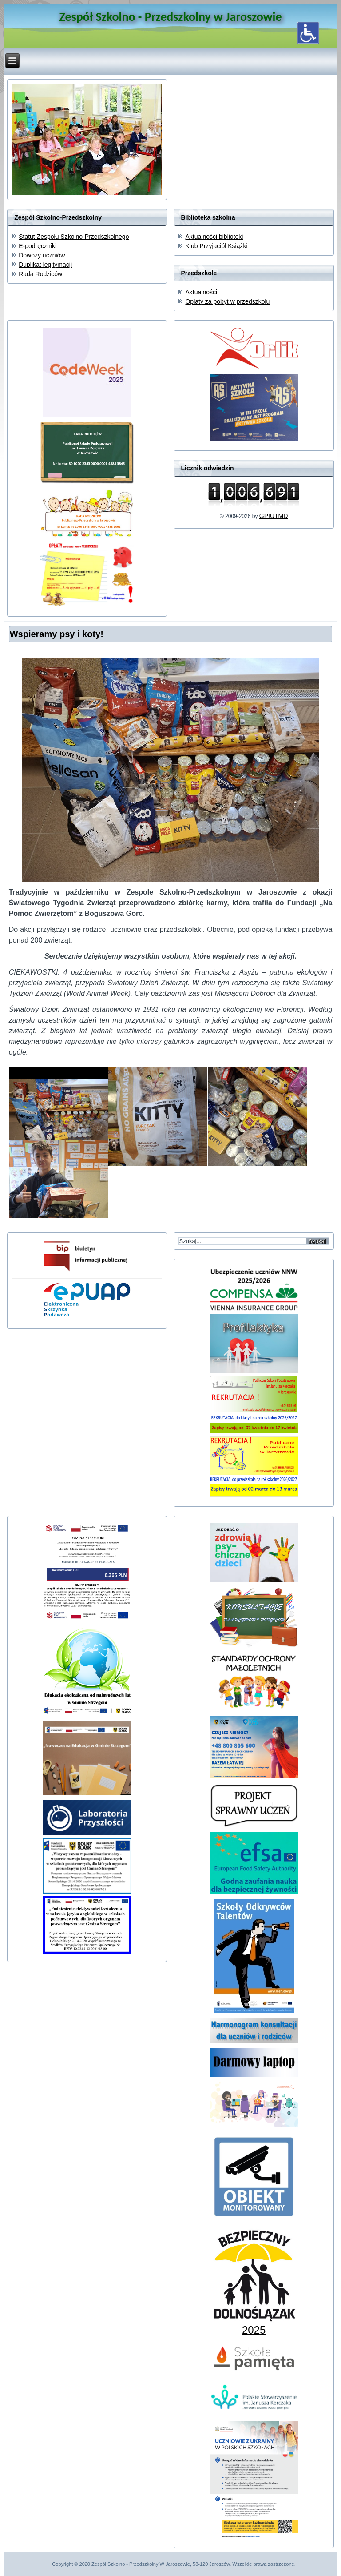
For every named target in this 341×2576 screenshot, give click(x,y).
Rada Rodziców (40, 273)
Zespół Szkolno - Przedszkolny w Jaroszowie (170, 16)
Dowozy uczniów (42, 255)
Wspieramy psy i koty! (56, 634)
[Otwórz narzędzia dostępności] (308, 33)
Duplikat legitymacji (45, 264)
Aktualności (201, 292)
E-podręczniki (37, 245)
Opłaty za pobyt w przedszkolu (227, 301)
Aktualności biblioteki (214, 236)
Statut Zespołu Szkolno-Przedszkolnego (74, 236)
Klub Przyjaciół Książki (216, 245)
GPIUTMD (273, 515)
